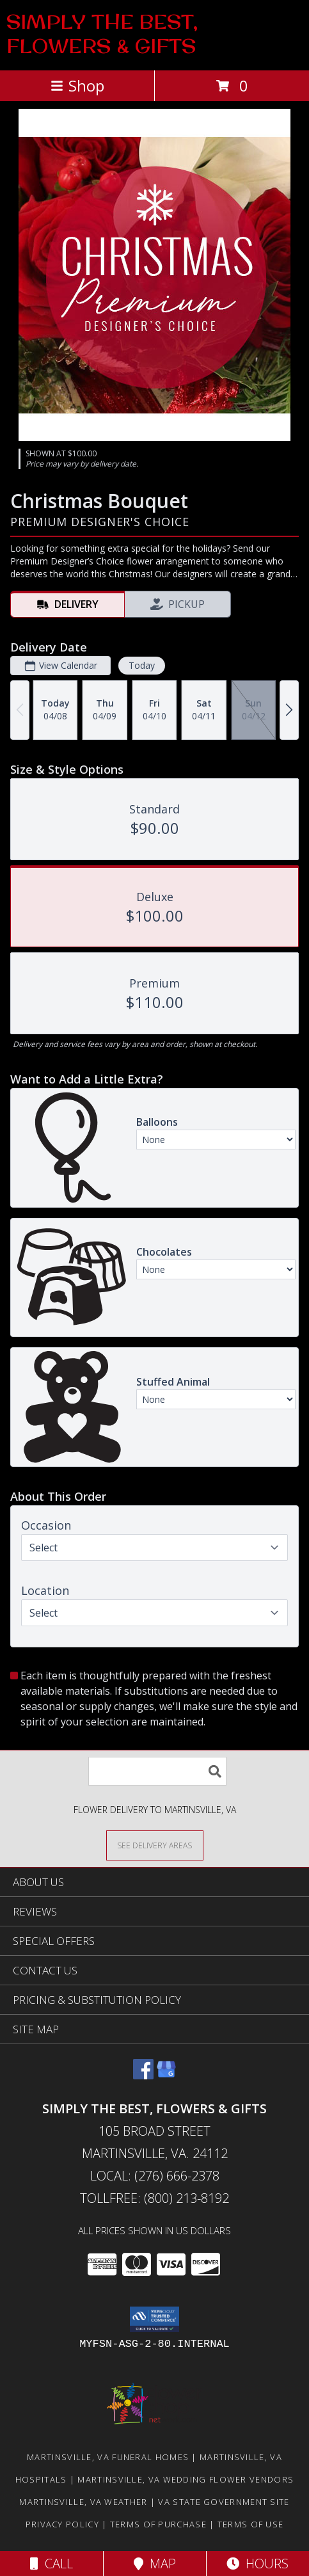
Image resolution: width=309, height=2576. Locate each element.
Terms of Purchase (158, 2524)
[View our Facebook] (143, 2075)
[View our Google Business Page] (166, 2075)
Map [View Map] (155, 2563)
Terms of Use (251, 2524)
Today (142, 665)
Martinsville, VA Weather (83, 2502)
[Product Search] (157, 1771)
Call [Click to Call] (51, 2563)
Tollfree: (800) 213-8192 (154, 2198)
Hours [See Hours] (257, 2563)
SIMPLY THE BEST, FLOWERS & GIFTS (102, 34)
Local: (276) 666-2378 (154, 2175)
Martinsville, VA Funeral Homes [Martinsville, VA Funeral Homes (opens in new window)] (108, 2457)
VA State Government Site (223, 2502)
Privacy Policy (62, 2524)
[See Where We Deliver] (154, 1845)
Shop (77, 85)
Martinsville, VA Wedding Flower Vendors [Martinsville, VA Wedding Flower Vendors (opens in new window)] (185, 2479)
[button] (154, 2319)
